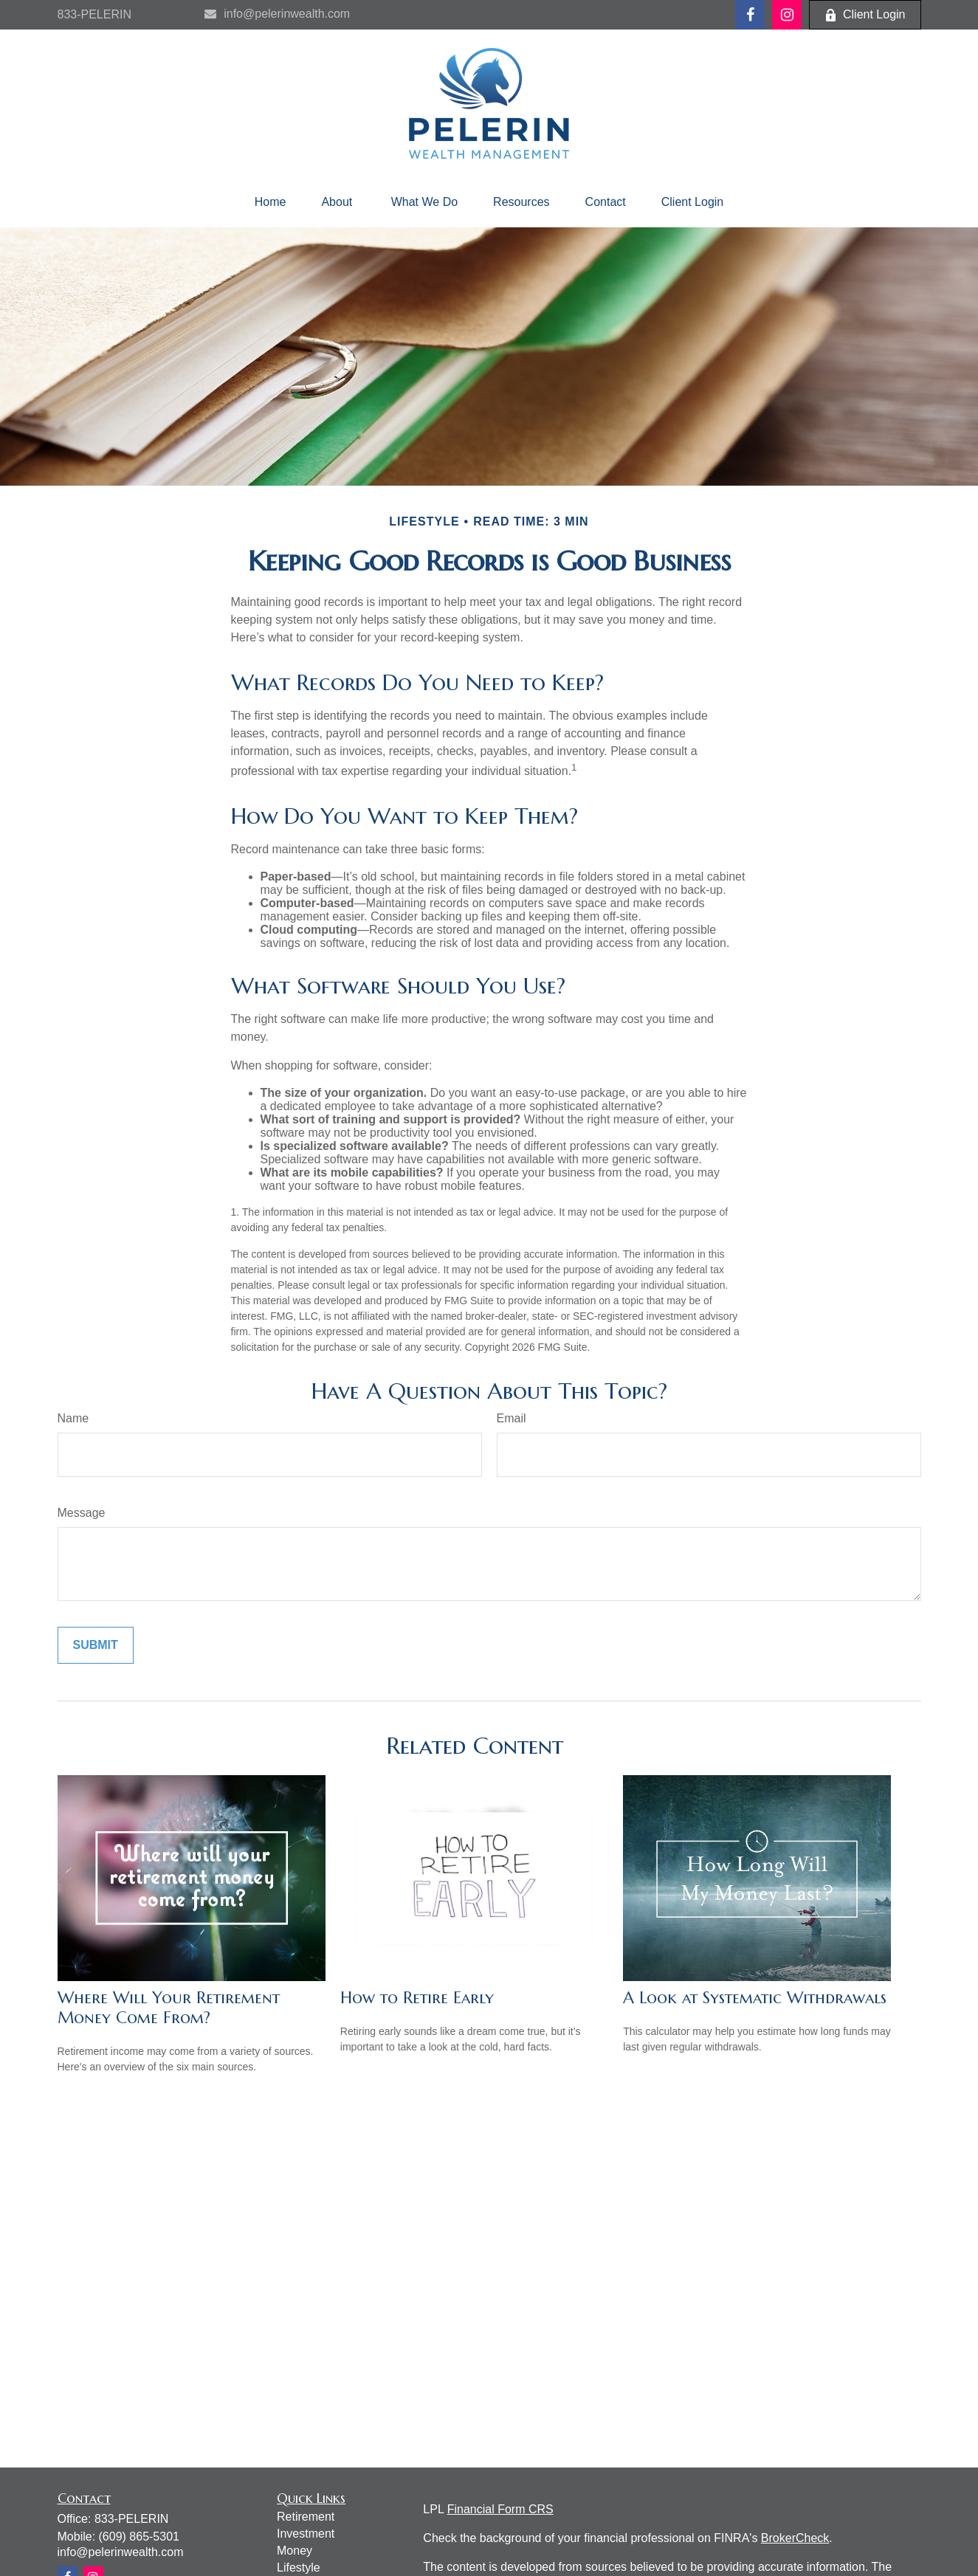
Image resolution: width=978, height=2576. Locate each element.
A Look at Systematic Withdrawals (754, 1998)
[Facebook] (750, 15)
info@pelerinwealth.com (277, 13)
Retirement (305, 2516)
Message (82, 1512)
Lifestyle (298, 2567)
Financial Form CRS (500, 2509)
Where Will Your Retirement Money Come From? (169, 2008)
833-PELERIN (95, 14)
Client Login (865, 14)
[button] (270, 202)
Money (294, 2550)
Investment (305, 2533)
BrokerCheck (795, 2538)
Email (511, 1418)
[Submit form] (96, 1645)
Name (73, 1418)
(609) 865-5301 (139, 2536)
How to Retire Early (417, 1998)
